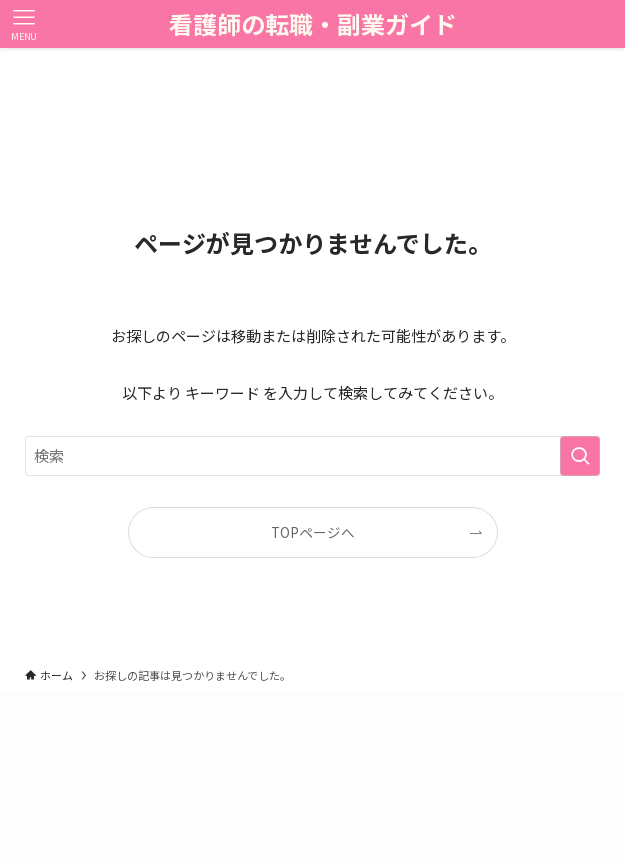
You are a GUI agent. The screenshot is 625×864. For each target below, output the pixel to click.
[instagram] (325, 717)
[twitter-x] (301, 717)
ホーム (188, 751)
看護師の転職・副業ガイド (313, 24)
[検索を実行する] (580, 456)
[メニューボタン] (24, 24)
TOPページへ (313, 532)
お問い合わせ (418, 751)
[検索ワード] (312, 456)
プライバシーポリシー (293, 751)
